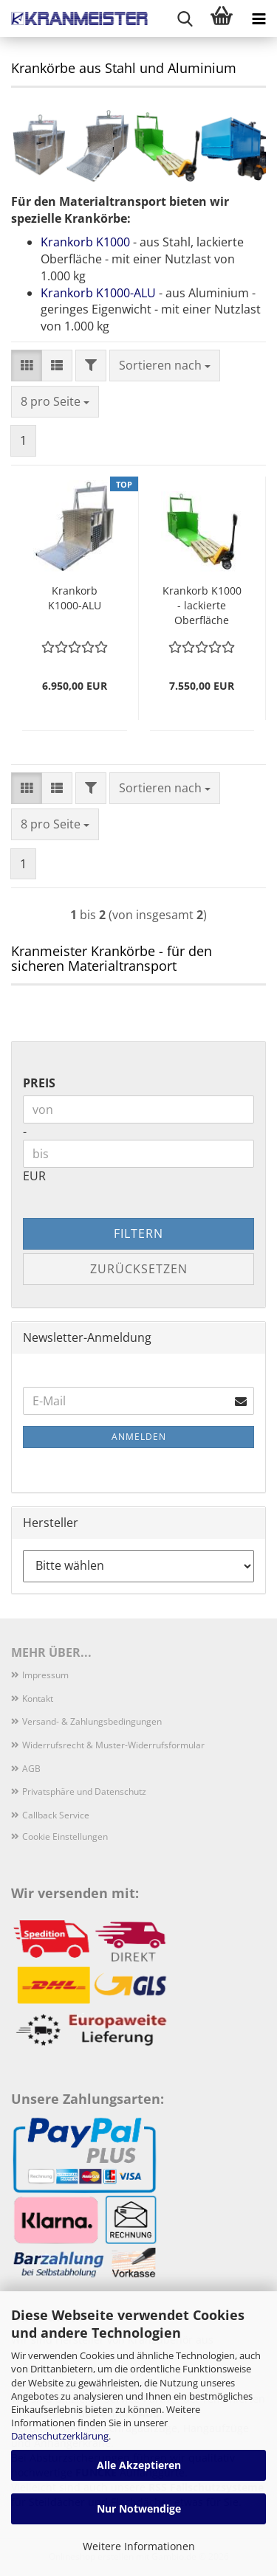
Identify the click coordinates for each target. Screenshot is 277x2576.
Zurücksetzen (139, 1269)
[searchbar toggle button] (184, 18)
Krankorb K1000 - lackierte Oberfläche (202, 605)
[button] (26, 365)
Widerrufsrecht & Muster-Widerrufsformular (113, 1745)
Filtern (138, 1233)
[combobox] (164, 365)
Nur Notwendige (139, 2508)
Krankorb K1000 (85, 242)
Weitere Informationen (139, 2546)
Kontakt (37, 1698)
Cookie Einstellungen (65, 1836)
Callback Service (55, 1815)
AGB (31, 1768)
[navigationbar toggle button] (258, 18)
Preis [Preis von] (39, 1083)
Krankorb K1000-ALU (98, 293)
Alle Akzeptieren (139, 2465)
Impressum (45, 1675)
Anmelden (139, 1436)
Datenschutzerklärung (60, 2435)
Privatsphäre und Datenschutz (84, 1791)
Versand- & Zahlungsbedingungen (92, 1721)
